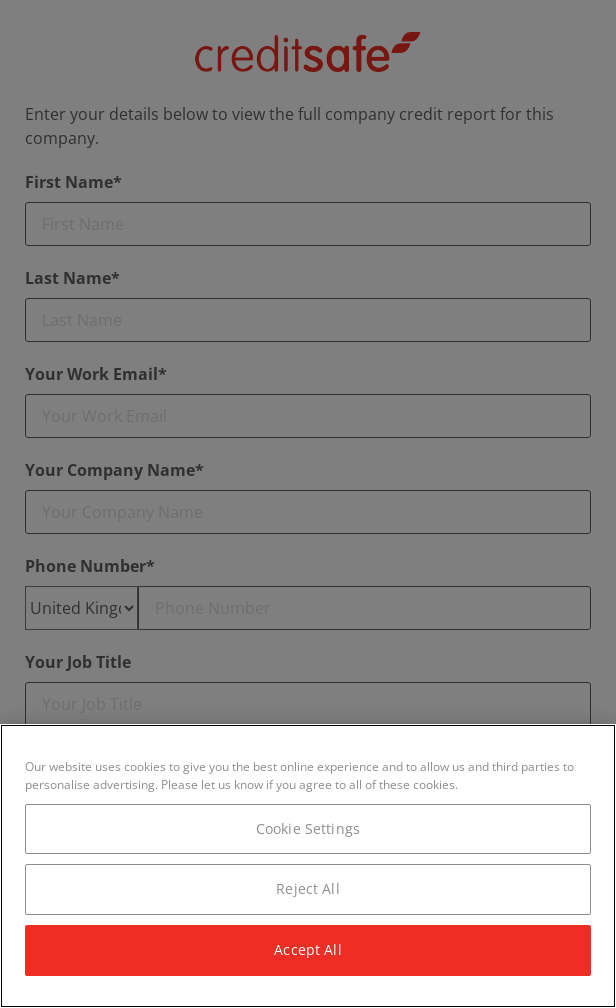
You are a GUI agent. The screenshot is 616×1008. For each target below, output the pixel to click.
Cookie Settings (308, 828)
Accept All (307, 949)
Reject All (307, 888)
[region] (308, 866)
